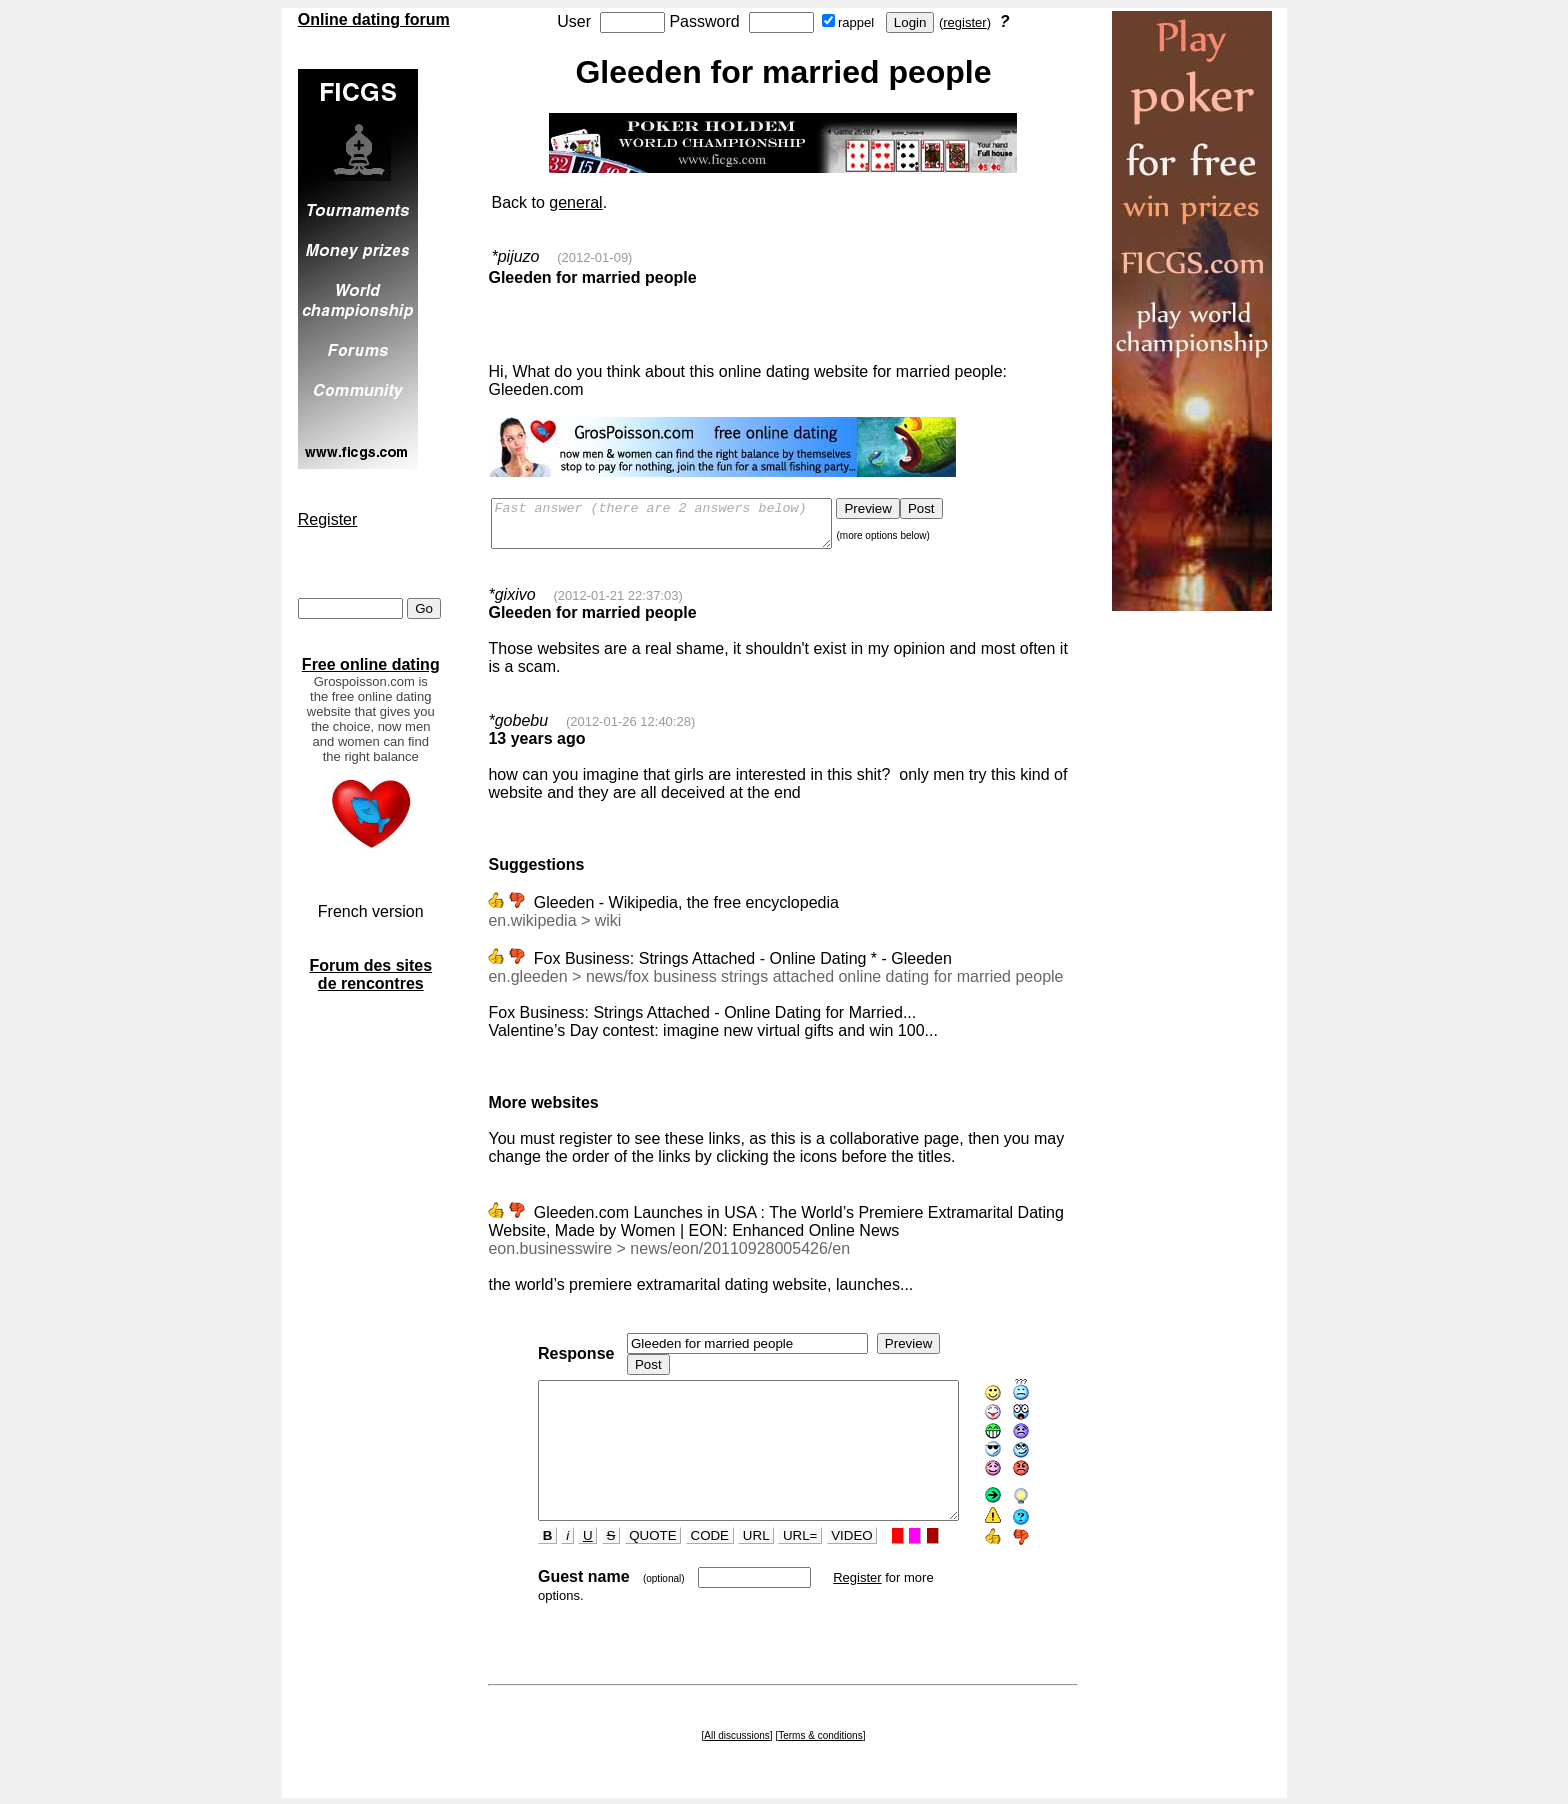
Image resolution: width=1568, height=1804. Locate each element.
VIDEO (831, 1549)
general (575, 202)
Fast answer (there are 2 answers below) (681, 528)
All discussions (737, 1733)
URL (735, 1549)
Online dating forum (374, 19)
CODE (689, 1549)
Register (328, 519)
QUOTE (632, 1549)
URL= (779, 1549)
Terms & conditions (820, 1733)
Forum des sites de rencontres (370, 974)
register (964, 22)
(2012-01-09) (594, 257)
